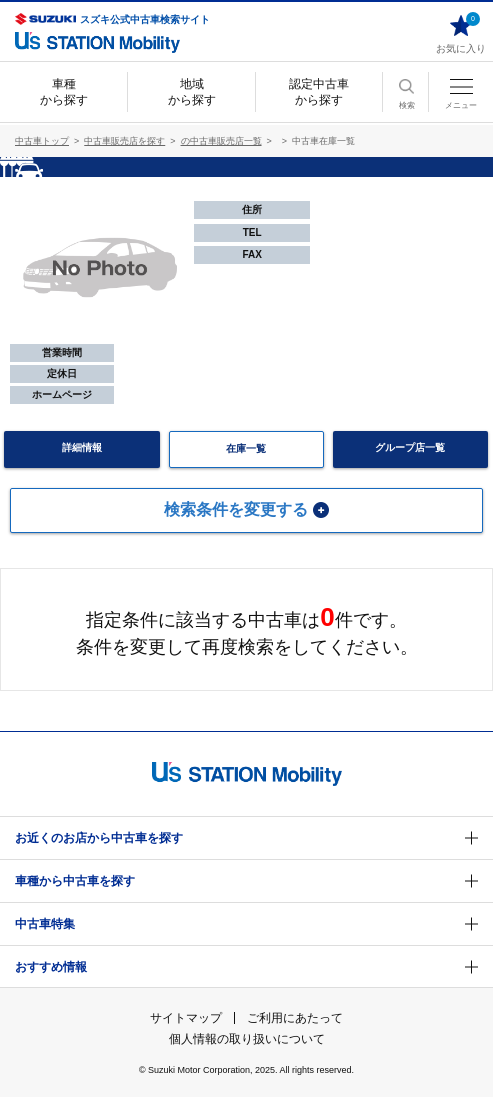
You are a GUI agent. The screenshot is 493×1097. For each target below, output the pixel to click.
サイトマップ (186, 1018)
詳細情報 (82, 447)
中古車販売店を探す (124, 141)
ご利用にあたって (295, 1018)
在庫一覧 (246, 448)
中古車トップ (42, 141)
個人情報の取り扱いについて (247, 1039)
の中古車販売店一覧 (221, 141)
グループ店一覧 (410, 447)
